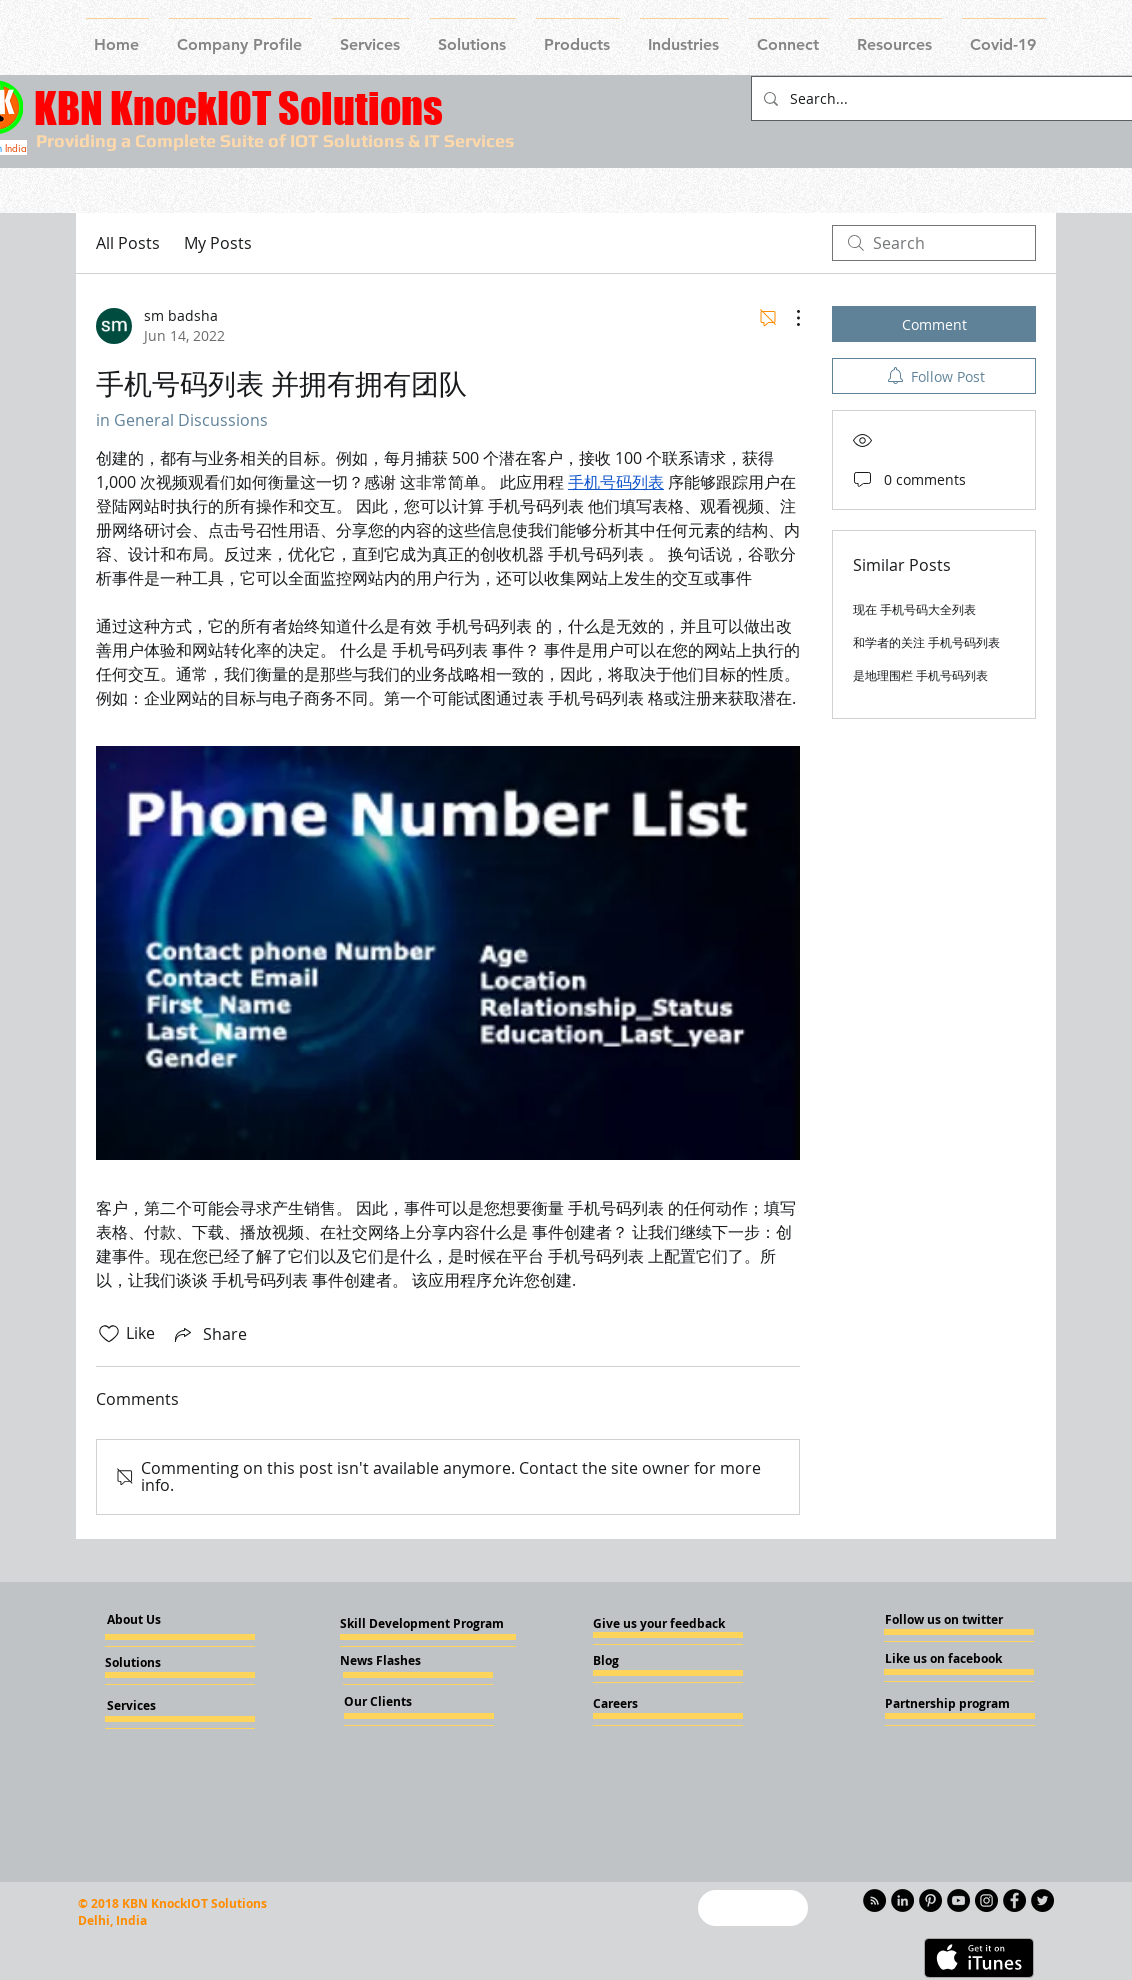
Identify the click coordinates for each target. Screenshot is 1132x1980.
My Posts (218, 243)
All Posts (128, 243)
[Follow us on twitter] (944, 1620)
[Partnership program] (947, 1704)
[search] (934, 243)
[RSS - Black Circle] (874, 1900)
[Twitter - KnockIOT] (1042, 1900)
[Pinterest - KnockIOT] (930, 1900)
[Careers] (647, 1704)
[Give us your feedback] (665, 1624)
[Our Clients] (398, 1702)
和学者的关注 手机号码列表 (926, 642)
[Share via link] (209, 1334)
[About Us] (151, 1620)
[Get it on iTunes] (979, 1958)
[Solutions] (159, 1663)
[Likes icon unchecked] (109, 1334)
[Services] (164, 1706)
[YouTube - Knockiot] (958, 1900)
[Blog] (647, 1661)
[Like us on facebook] (945, 1659)
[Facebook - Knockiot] (1014, 1900)
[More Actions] (788, 318)
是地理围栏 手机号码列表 (920, 675)
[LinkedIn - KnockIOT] (902, 1900)
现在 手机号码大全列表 (914, 609)
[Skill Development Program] (422, 1624)
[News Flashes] (397, 1661)
